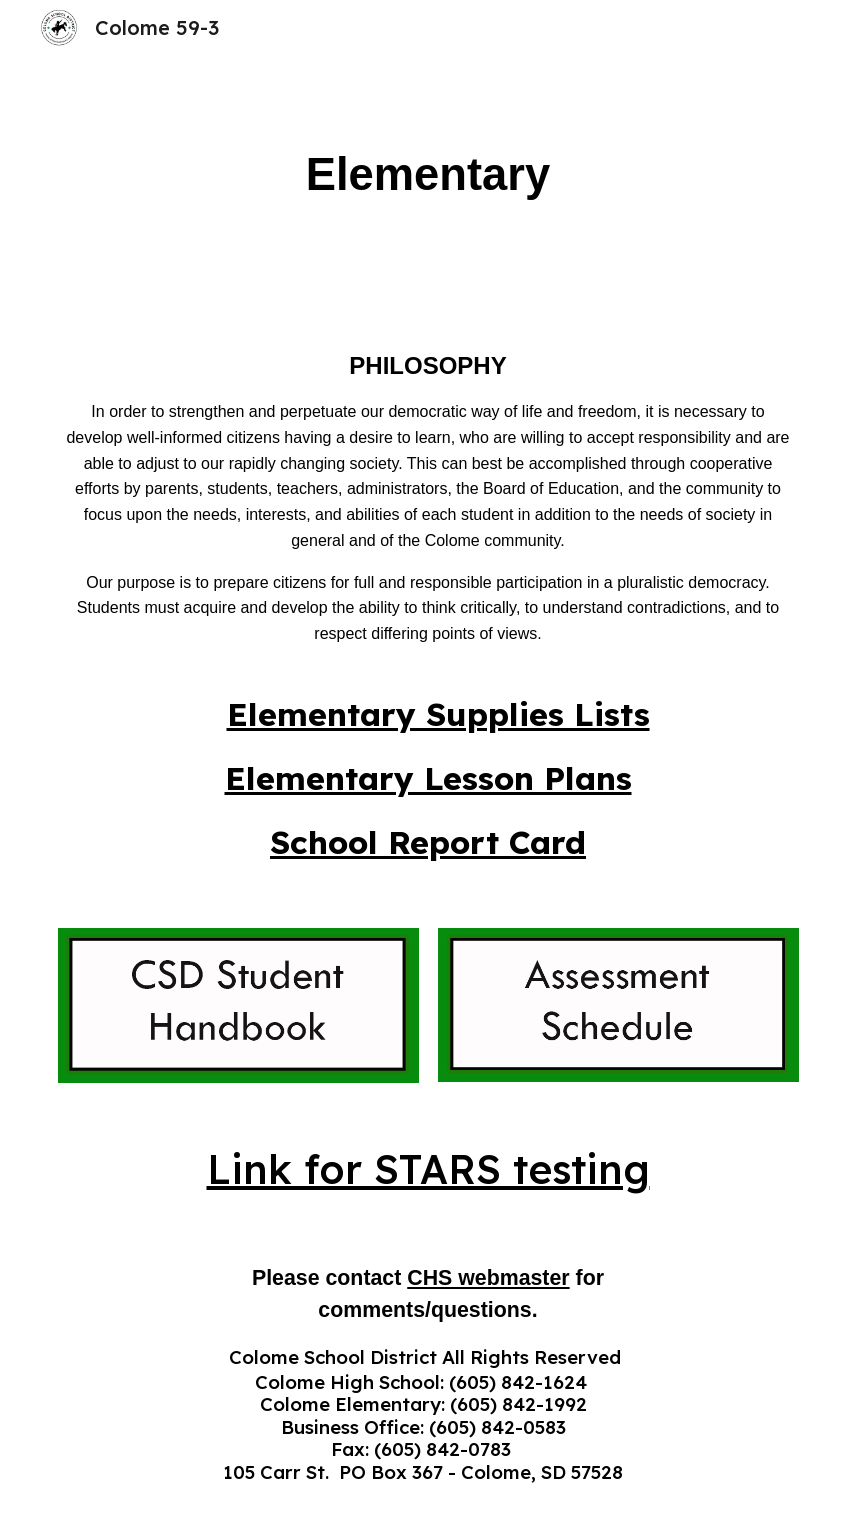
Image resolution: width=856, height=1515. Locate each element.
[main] (428, 175)
